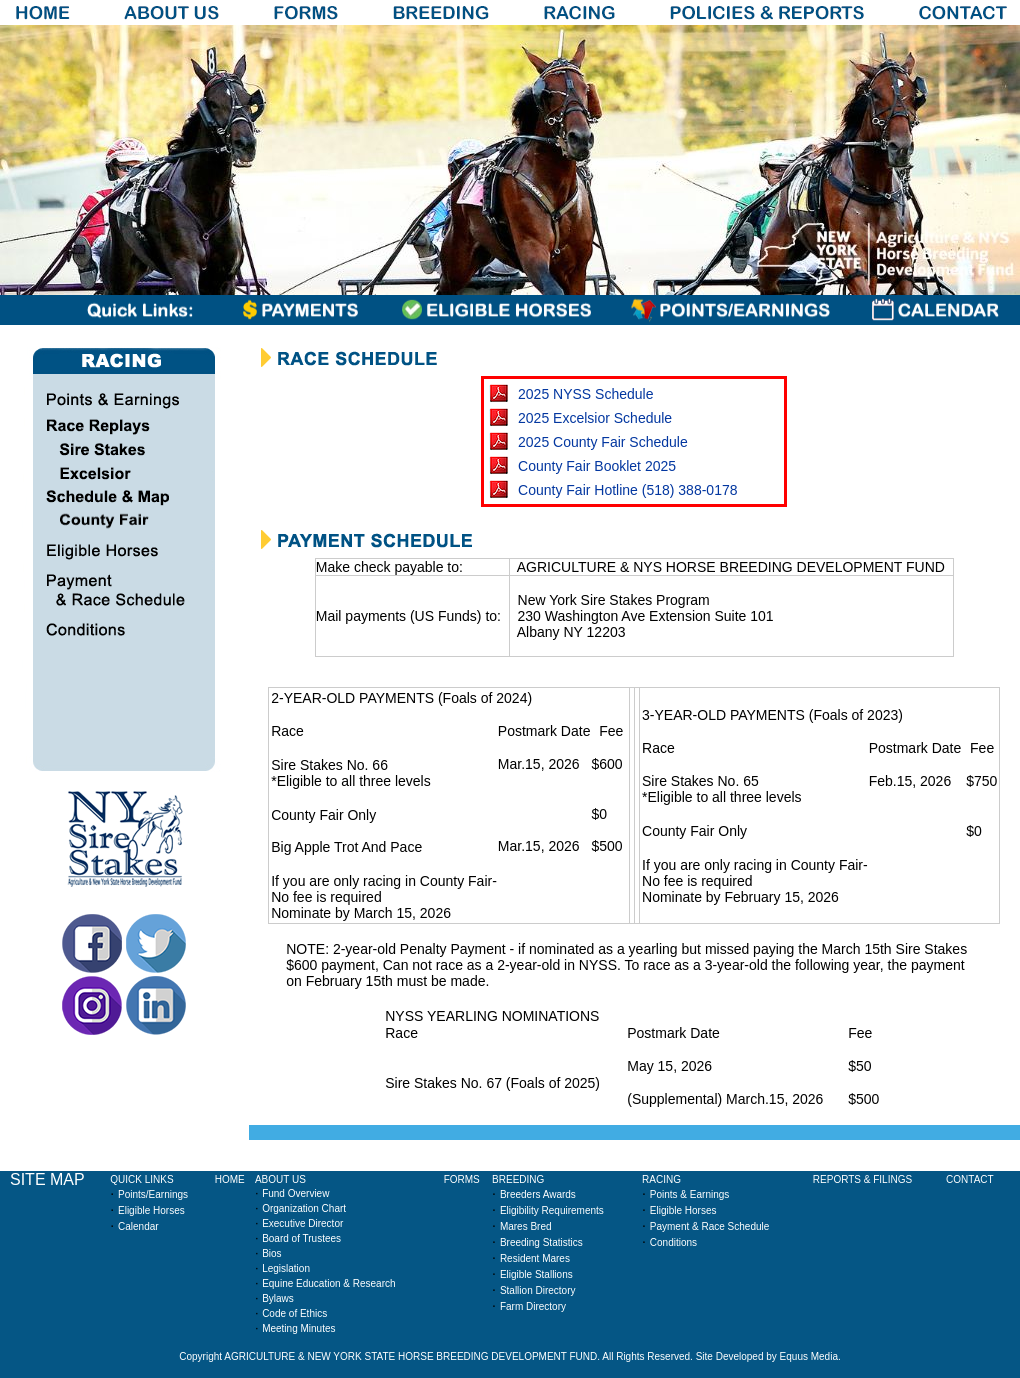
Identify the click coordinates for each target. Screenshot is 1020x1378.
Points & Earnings (690, 1194)
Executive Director (302, 1223)
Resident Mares (535, 1258)
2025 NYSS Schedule (585, 394)
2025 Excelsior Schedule (595, 418)
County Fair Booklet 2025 (597, 466)
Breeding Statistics (541, 1242)
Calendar (138, 1226)
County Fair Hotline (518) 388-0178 (627, 490)
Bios (271, 1253)
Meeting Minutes (298, 1328)
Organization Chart (304, 1208)
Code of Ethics (294, 1313)
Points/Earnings (153, 1194)
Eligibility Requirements (552, 1210)
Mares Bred (526, 1226)
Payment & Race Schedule (710, 1226)
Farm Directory (533, 1306)
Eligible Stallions (536, 1274)
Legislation (286, 1268)
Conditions (673, 1242)
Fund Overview (295, 1193)
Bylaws (278, 1298)
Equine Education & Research (328, 1283)
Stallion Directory (538, 1290)
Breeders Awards (538, 1194)
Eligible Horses (151, 1210)
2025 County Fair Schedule (603, 442)
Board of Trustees (301, 1238)
